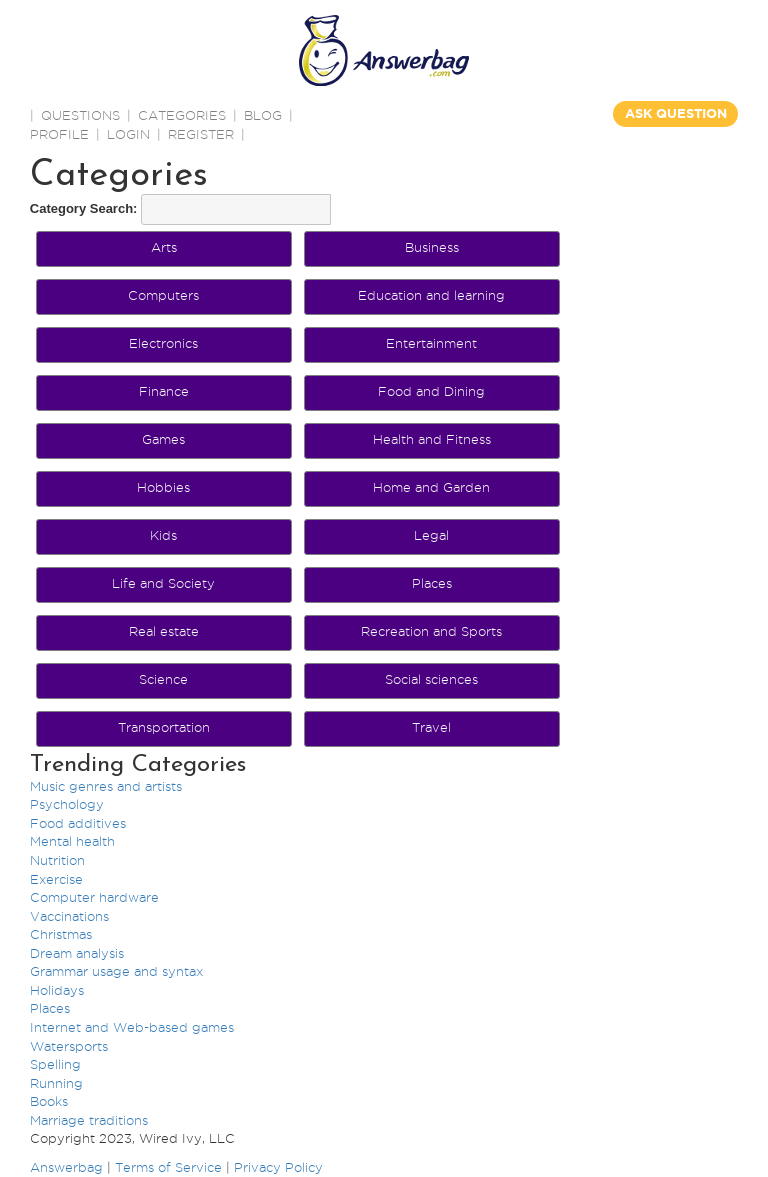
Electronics (163, 343)
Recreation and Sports (431, 631)
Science (163, 679)
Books (49, 1101)
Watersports (69, 1046)
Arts (164, 247)
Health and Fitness (432, 439)
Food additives (78, 823)
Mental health (72, 841)
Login (128, 134)
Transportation (164, 727)
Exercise (56, 879)
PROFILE (59, 134)
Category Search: (84, 208)
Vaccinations (69, 916)
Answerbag (66, 1167)
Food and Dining (431, 391)
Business (432, 247)
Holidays (57, 990)
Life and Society (163, 583)
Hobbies (163, 487)
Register (201, 134)
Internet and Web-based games (132, 1027)
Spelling (55, 1064)
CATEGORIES (182, 115)
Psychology (67, 804)
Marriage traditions (89, 1120)
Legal (431, 535)
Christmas (61, 934)
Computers (163, 295)
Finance (164, 391)
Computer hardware (94, 897)
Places (432, 583)
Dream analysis (77, 953)
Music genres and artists (106, 786)
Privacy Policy (278, 1167)
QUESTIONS (80, 115)
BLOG (263, 115)
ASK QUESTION (676, 113)
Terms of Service (168, 1167)
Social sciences (431, 679)
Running (56, 1083)
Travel (431, 727)
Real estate (164, 631)
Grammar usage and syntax (116, 971)
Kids (163, 535)
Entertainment (431, 343)
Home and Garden (431, 487)
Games (163, 439)
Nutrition (57, 860)
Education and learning (431, 295)
